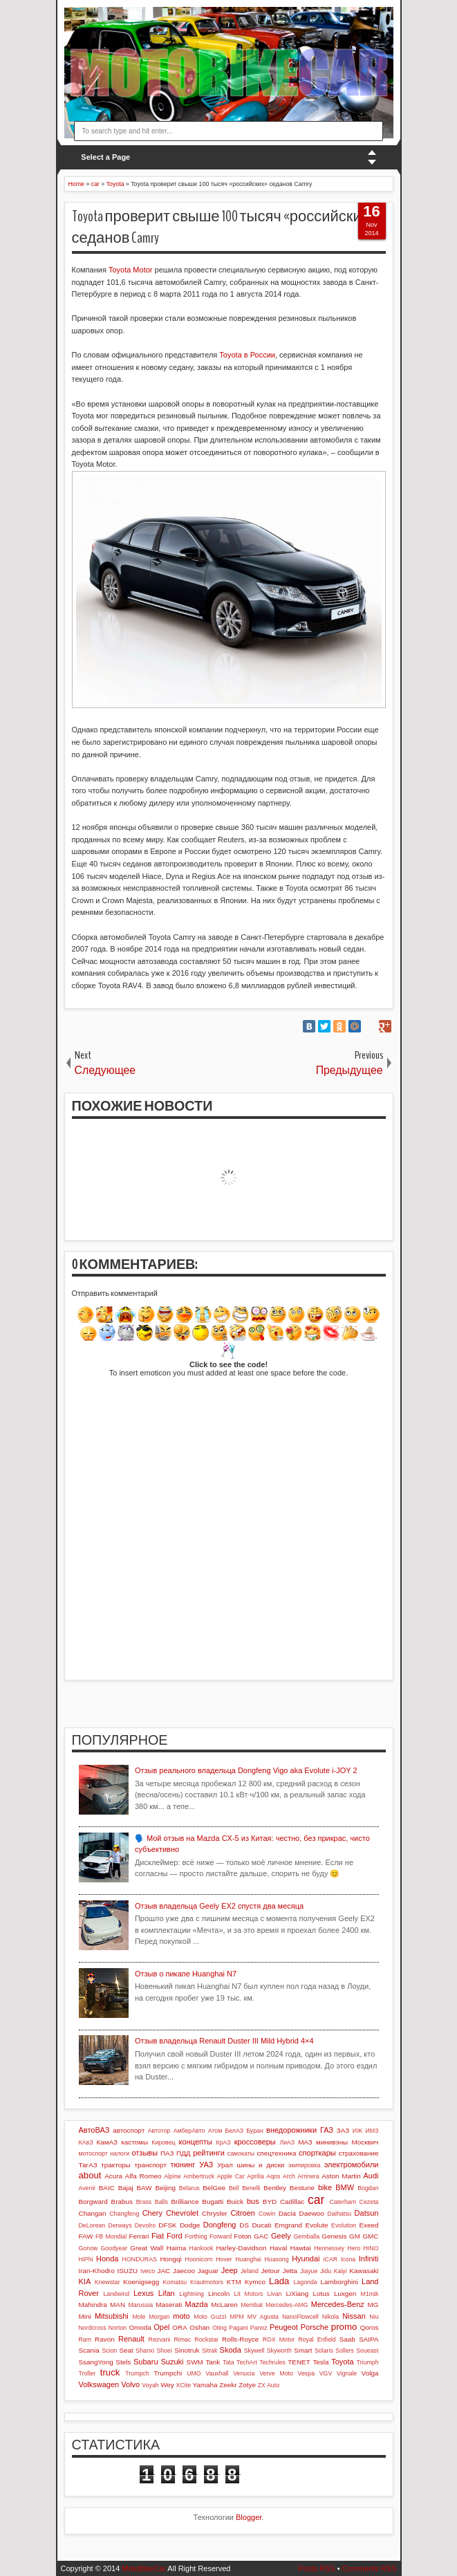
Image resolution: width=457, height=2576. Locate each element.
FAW (86, 2236)
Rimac (182, 2339)
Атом (215, 2130)
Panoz (259, 2327)
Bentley (274, 2188)
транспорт (150, 2165)
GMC (370, 2236)
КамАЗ (106, 2142)
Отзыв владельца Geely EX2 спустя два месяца (219, 1906)
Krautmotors (206, 2282)
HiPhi (86, 2259)
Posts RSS (316, 2568)
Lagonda (305, 2282)
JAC (164, 2270)
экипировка (304, 2165)
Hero (353, 2248)
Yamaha (204, 2385)
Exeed (368, 2225)
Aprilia (255, 2176)
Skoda (230, 2350)
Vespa (306, 2373)
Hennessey (329, 2248)
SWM (195, 2362)
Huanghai (248, 2259)
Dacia (287, 2213)
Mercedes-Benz (337, 2304)
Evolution (343, 2225)
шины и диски (260, 2165)
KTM (234, 2282)
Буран (254, 2130)
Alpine (172, 2176)
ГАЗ (326, 2130)
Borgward (93, 2201)
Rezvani (160, 2339)
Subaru (145, 2361)
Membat (252, 2304)
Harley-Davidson (241, 2248)
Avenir (87, 2188)
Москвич (365, 2142)
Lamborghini (339, 2282)
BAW (143, 2188)
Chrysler (214, 2213)
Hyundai (305, 2258)
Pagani (238, 2327)
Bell (234, 2188)
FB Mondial (111, 2236)
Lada (279, 2281)
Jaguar (208, 2270)
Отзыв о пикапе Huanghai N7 (185, 1974)
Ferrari (139, 2236)
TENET (299, 2362)
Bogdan (367, 2188)
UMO (194, 2373)
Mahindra (93, 2304)
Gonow (88, 2248)
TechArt (246, 2362)
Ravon (105, 2339)
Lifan (166, 2293)
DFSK (167, 2225)
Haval (278, 2248)
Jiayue (308, 2271)
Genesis (333, 2236)
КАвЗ (86, 2142)
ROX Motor (279, 2339)
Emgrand (288, 2225)
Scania (89, 2350)
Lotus (321, 2293)
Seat (126, 2350)
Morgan (159, 2316)
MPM (237, 2316)
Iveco (147, 2271)
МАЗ (305, 2142)
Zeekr (227, 2385)
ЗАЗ (343, 2130)
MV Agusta (263, 2316)
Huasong (276, 2259)
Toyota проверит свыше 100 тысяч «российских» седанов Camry (223, 227)
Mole (138, 2316)
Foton (242, 2236)
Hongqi (170, 2259)
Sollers (344, 2350)
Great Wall (146, 2248)
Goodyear (114, 2248)
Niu (373, 2316)
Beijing (165, 2188)
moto (181, 2316)
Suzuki (172, 2361)
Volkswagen (99, 2384)
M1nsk (370, 2293)
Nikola (330, 2316)
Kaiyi (340, 2271)
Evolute (317, 2225)
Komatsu (174, 2282)
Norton (118, 2327)
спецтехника (276, 2153)
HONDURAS (139, 2259)
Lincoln (219, 2293)
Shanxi (145, 2350)
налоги (119, 2153)
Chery (152, 2213)
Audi (370, 2175)
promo (344, 2327)
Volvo (130, 2384)
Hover (224, 2259)
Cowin (267, 2213)
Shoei (164, 2350)
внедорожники (291, 2130)
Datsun (367, 2213)
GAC (261, 2236)
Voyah (150, 2385)
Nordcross (92, 2327)
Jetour (270, 2270)
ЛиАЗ (287, 2142)
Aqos (273, 2176)
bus (253, 2201)
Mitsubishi (112, 2316)
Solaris (324, 2350)
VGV (326, 2373)
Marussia (140, 2304)
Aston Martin (340, 2176)
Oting (219, 2327)
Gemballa (307, 2236)
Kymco (255, 2282)
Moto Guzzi (210, 2316)
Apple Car (231, 2176)
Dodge (190, 2225)
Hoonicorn (199, 2259)
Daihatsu (339, 2213)
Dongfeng (219, 2225)
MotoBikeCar (144, 2568)
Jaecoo (184, 2270)
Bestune (302, 2188)
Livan (274, 2293)
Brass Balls (152, 2201)
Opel (161, 2327)
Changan (92, 2213)
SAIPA (368, 2339)
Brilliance (184, 2201)
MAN (117, 2304)
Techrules (272, 2362)
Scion (109, 2350)
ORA (179, 2327)
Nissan (354, 2316)
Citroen (242, 2213)
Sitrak (210, 2350)
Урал (225, 2165)
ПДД (183, 2153)
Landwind (116, 2293)
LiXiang (297, 2293)
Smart (303, 2350)
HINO (371, 2248)
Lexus (143, 2293)
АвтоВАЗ (94, 2130)
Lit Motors (248, 2293)
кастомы (134, 2142)
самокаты (240, 2153)
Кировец (163, 2142)
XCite (184, 2385)
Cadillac (292, 2201)
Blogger (248, 2517)
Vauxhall (216, 2373)
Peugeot (284, 2327)
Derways (119, 2225)
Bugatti (212, 2201)
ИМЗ (372, 2130)
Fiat (157, 2236)
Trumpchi (167, 2373)
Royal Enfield (316, 2339)
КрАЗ (223, 2142)
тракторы (115, 2165)
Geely (281, 2236)
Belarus (189, 2188)
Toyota (342, 2361)
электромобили (351, 2164)
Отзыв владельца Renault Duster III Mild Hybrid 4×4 (224, 2041)
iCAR (331, 2259)
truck (110, 2372)
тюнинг (183, 2164)
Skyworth (279, 2350)
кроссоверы (255, 2142)
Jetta (290, 2270)
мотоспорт (93, 2153)
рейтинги (209, 2153)
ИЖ (357, 2130)
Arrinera (308, 2176)
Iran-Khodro (97, 2270)
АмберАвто (189, 2130)
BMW (344, 2187)
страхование (359, 2153)
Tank (212, 2362)
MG (373, 2304)
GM (354, 2236)
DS (244, 2225)
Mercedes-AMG (286, 2304)
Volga (370, 2373)
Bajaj (125, 2188)
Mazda (196, 2304)
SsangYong (96, 2362)
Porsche (314, 2327)
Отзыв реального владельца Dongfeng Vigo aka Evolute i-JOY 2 (246, 1770)
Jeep (229, 2270)
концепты (195, 2142)
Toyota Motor (131, 270)
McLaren (224, 2304)
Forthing (196, 2236)
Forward (220, 2236)
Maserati (169, 2304)
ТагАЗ (88, 2165)
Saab (347, 2339)
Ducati (261, 2225)
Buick (235, 2201)
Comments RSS (369, 2568)
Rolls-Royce (240, 2339)
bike (325, 2187)
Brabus (122, 2201)
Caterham (342, 2201)
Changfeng (124, 2213)
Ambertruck (198, 2176)
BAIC (107, 2188)
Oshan (199, 2327)
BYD (270, 2201)
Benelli (251, 2188)
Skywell (254, 2350)
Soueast (367, 2350)
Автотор (159, 2130)
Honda (107, 2258)
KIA (85, 2281)
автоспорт (128, 2130)
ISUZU (128, 2270)
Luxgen (345, 2293)
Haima (177, 2248)
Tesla (320, 2362)
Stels (123, 2362)
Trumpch (137, 2373)
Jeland (250, 2271)
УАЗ (206, 2164)
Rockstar (206, 2339)
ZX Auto (268, 2385)
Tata (228, 2362)
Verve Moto (276, 2373)
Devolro (145, 2225)
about (90, 2175)
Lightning (191, 2293)
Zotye (247, 2385)
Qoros (369, 2327)
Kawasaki (363, 2270)
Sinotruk (186, 2350)
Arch (289, 2176)
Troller (87, 2373)
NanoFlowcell (300, 2316)
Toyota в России (247, 355)
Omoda (140, 2327)
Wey (167, 2385)
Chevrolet (182, 2213)
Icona (348, 2259)
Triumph (368, 2362)
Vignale (347, 2373)
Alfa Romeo (143, 2176)
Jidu (325, 2271)
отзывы (144, 2153)
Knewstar (107, 2282)
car (316, 2200)
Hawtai (300, 2248)
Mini (85, 2316)
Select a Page (105, 157)
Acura (113, 2176)
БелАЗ (234, 2130)
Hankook (201, 2248)
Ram (85, 2339)
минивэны (332, 2142)
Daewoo (311, 2213)
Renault (131, 2339)
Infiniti (369, 2258)
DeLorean (92, 2225)
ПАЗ (167, 2153)
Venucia (243, 2373)
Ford (175, 2236)
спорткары (317, 2153)
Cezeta (369, 2201)
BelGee (214, 2188)
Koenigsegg (141, 2282)
